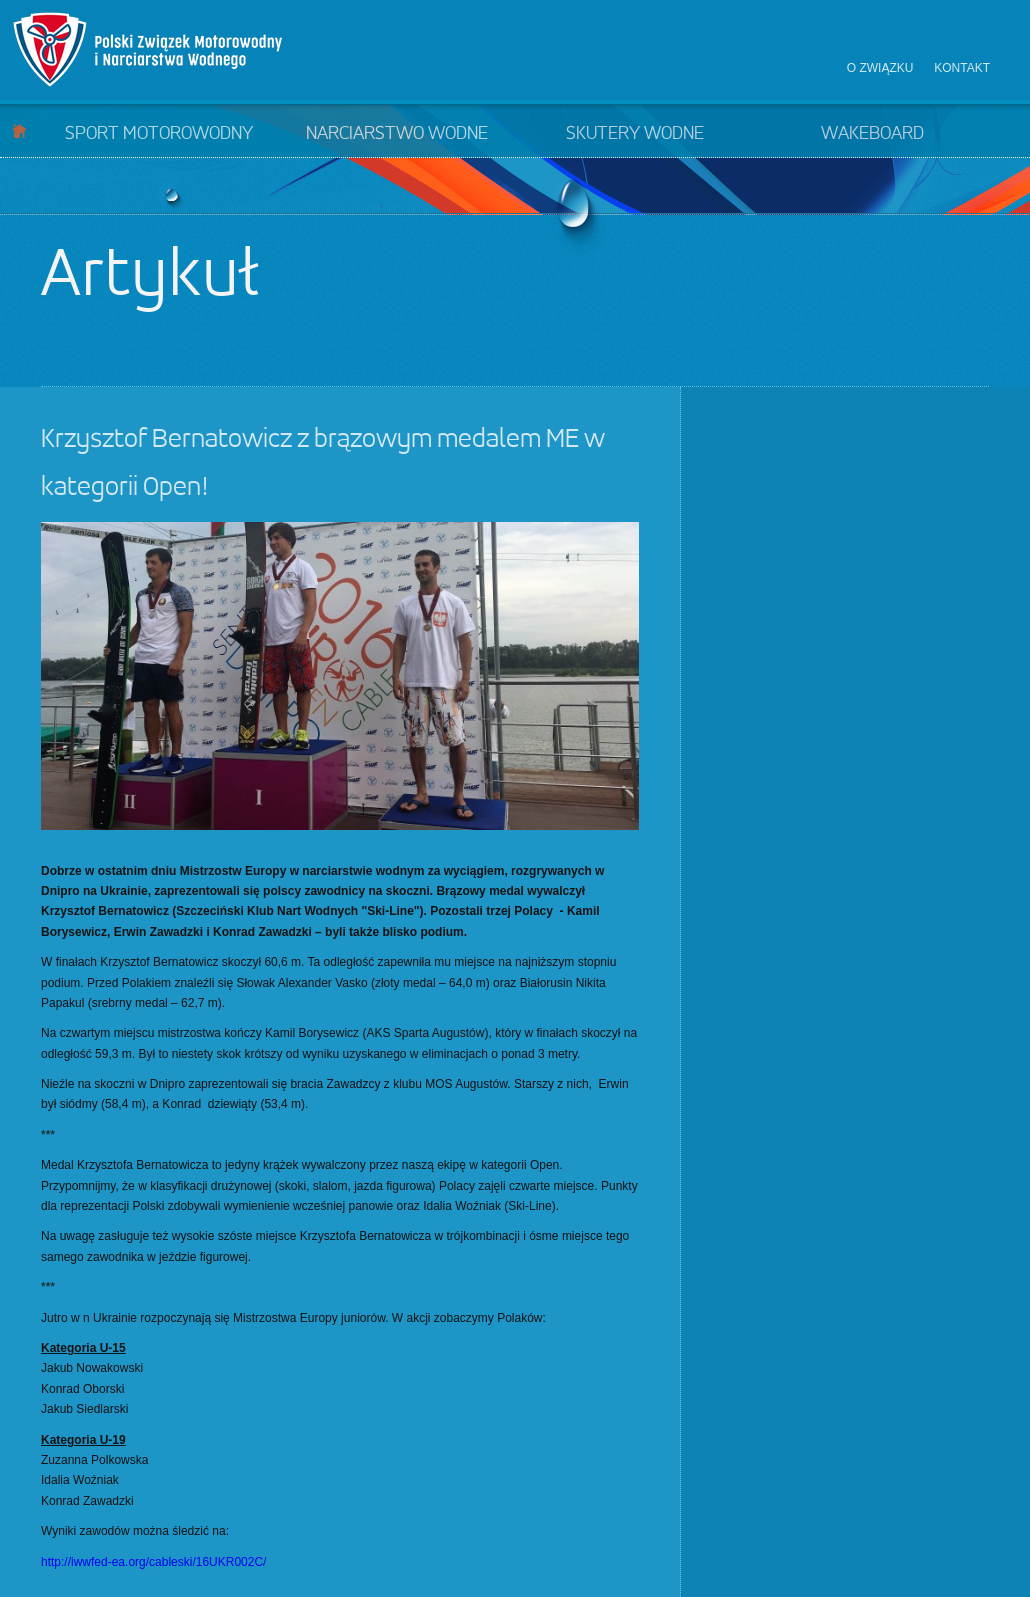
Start (19, 130)
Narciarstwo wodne (397, 134)
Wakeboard (872, 134)
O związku (880, 68)
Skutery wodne (635, 134)
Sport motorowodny (159, 134)
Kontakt (962, 68)
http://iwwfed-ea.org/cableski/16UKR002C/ (153, 1562)
